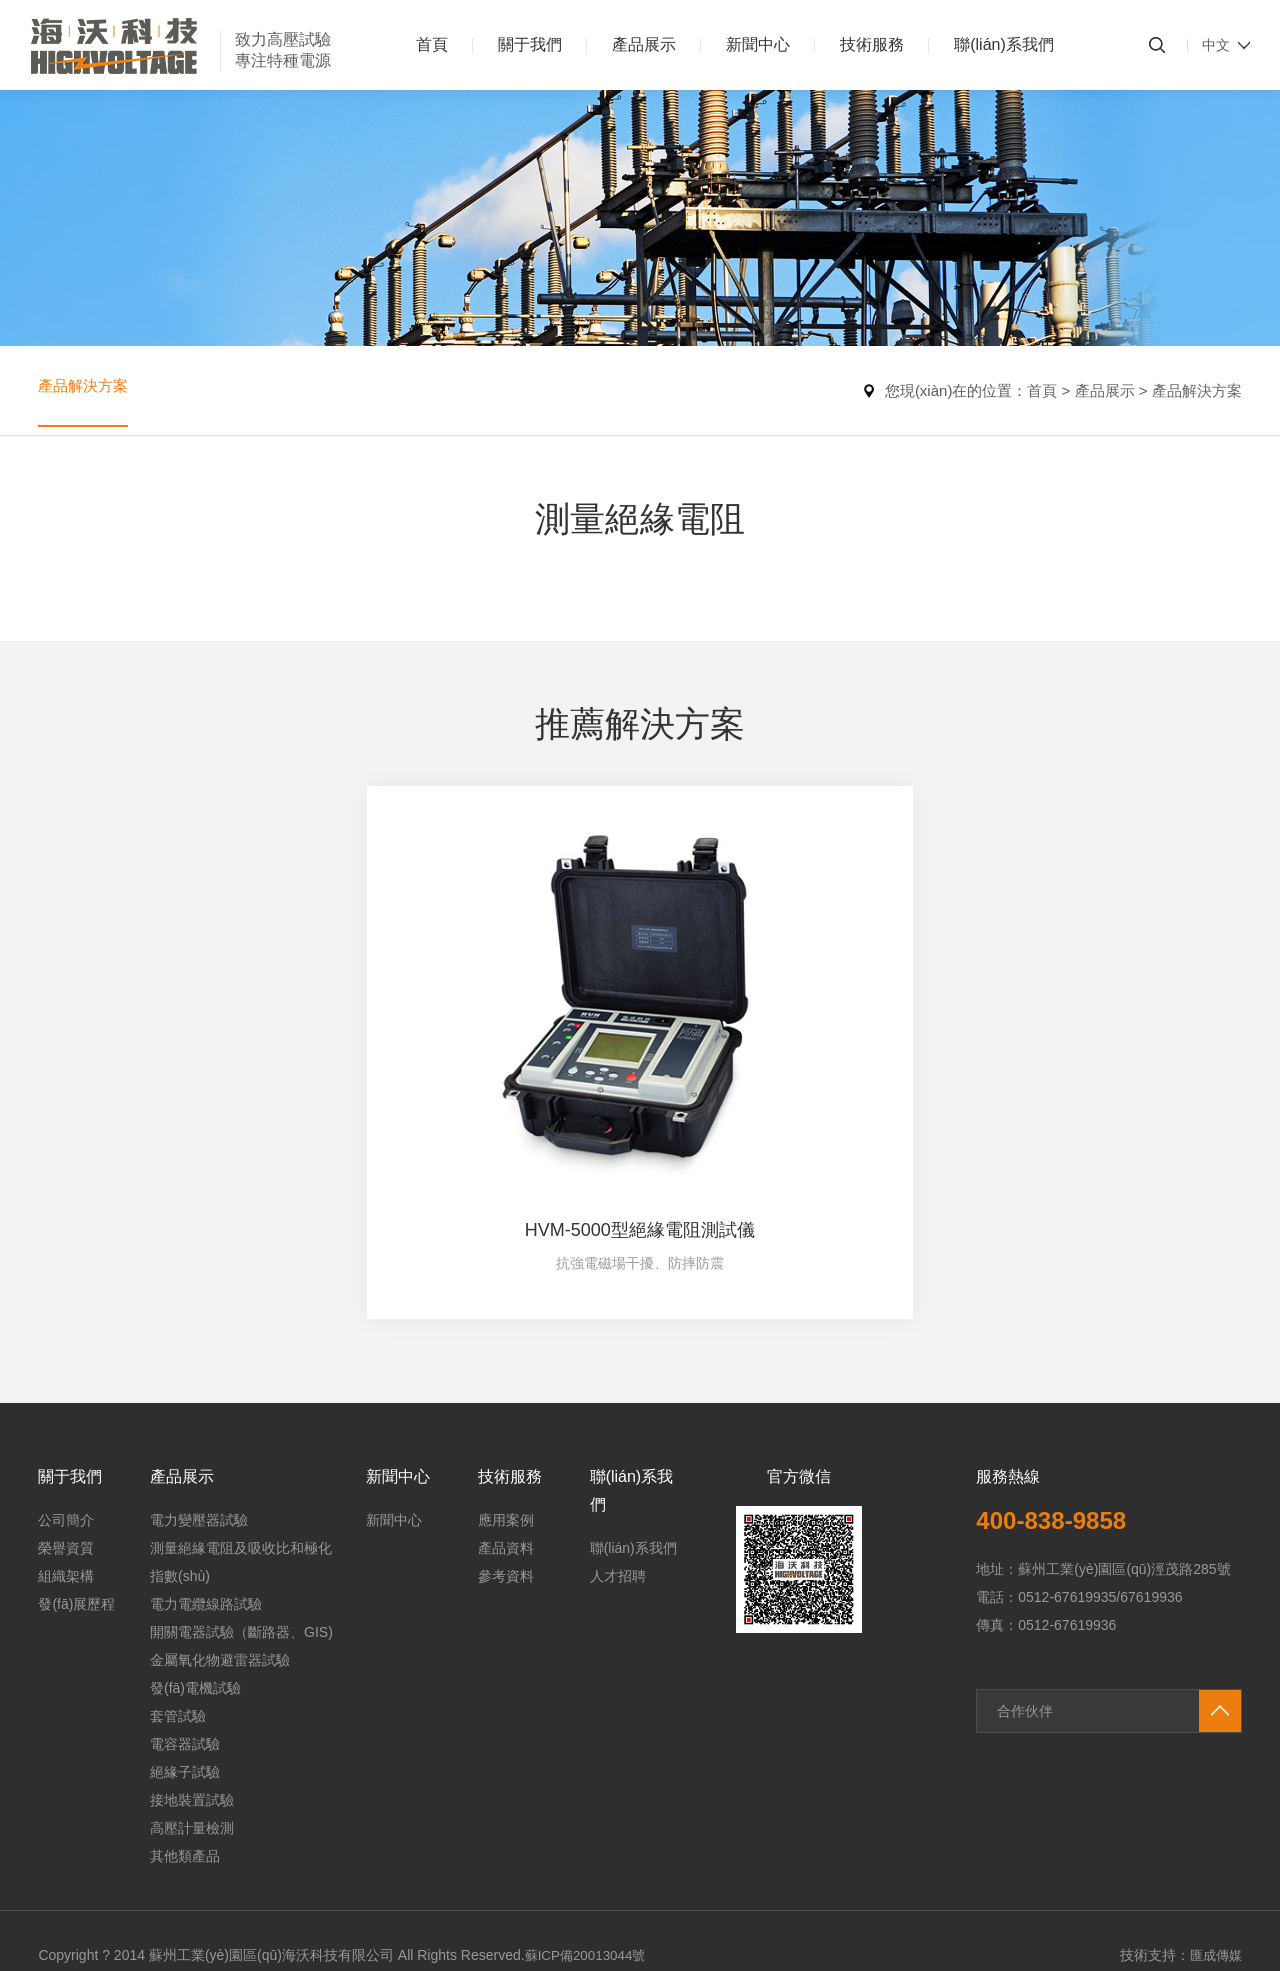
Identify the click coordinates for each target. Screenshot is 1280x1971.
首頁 (432, 44)
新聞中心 (758, 44)
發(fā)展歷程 (76, 1483)
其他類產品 (185, 1735)
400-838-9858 (1057, 1399)
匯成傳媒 (1214, 1834)
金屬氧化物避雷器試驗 (220, 1539)
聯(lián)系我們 (1004, 44)
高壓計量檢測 (192, 1707)
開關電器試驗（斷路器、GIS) (241, 1511)
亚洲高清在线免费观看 (475, 1961)
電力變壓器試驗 (199, 1399)
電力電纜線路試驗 (206, 1483)
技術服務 (872, 44)
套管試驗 (178, 1595)
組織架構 (66, 1455)
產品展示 (644, 44)
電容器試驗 (185, 1623)
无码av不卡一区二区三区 (77, 1961)
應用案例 (506, 1399)
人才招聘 (618, 1455)
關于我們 (530, 44)
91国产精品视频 (50, 1914)
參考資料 (506, 1455)
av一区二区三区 (352, 1961)
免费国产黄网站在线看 (229, 1961)
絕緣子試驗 (185, 1651)
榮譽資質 (66, 1427)
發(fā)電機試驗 (195, 1567)
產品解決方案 (86, 390)
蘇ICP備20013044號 (589, 1834)
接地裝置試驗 (192, 1679)
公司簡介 (66, 1399)
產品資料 (506, 1427)
